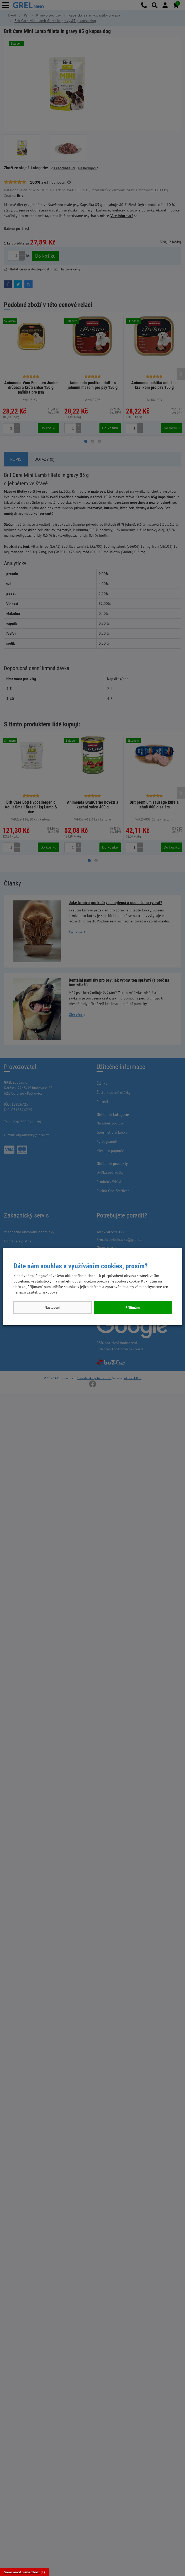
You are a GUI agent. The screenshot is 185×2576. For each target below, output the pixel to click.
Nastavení (52, 1307)
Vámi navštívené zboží (22, 2572)
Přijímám (132, 1307)
